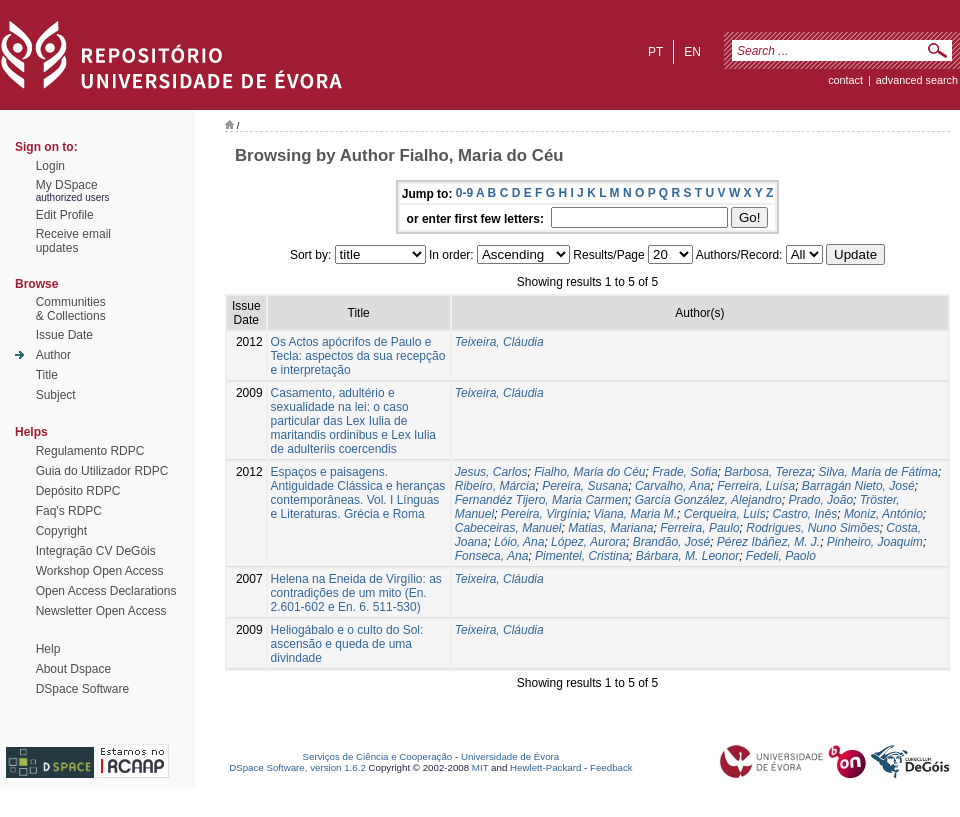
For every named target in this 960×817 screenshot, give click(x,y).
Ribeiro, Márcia (495, 486)
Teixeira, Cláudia (499, 342)
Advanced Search (917, 80)
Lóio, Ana (519, 542)
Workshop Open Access (100, 571)
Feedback (611, 767)
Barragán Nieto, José (858, 486)
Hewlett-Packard (545, 767)
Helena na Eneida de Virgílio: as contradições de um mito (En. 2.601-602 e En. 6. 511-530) (356, 593)
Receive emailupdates (73, 241)
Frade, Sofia (684, 472)
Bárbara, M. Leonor (687, 556)
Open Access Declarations (106, 591)
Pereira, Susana (585, 486)
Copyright (61, 531)
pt (655, 52)
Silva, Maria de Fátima (878, 472)
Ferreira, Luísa (756, 486)
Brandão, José (671, 542)
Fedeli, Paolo (781, 556)
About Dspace (73, 669)
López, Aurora (588, 542)
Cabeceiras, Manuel (508, 528)
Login (50, 166)
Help (48, 649)
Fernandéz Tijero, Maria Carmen (541, 500)
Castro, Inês (805, 514)
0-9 (464, 193)
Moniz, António (883, 514)
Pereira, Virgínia (544, 514)
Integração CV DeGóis (96, 551)
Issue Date (64, 335)
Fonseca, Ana (492, 556)
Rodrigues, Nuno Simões (812, 528)
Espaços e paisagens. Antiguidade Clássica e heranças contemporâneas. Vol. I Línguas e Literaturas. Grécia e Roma (358, 493)
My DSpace (67, 185)
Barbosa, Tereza (768, 472)
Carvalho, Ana (673, 486)
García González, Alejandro (708, 500)
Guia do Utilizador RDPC (102, 471)
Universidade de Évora (510, 756)
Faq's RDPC (69, 511)
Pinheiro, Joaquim (875, 542)
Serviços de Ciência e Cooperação (378, 756)
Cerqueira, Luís (725, 514)
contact (845, 80)
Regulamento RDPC (90, 451)
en (692, 52)
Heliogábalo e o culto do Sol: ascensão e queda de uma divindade (347, 644)
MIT (480, 767)
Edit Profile (65, 215)
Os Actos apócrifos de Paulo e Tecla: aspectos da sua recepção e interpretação (358, 356)
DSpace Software (82, 689)
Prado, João (820, 500)
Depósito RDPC (78, 491)
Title (47, 375)
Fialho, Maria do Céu (589, 472)
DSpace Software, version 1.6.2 (297, 767)
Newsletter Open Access (101, 611)
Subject (56, 395)
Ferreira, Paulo (699, 528)
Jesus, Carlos (491, 472)
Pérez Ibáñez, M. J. (768, 542)
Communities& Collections (71, 309)
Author (53, 355)
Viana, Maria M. (635, 514)
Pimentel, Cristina (582, 556)
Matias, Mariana (610, 528)
